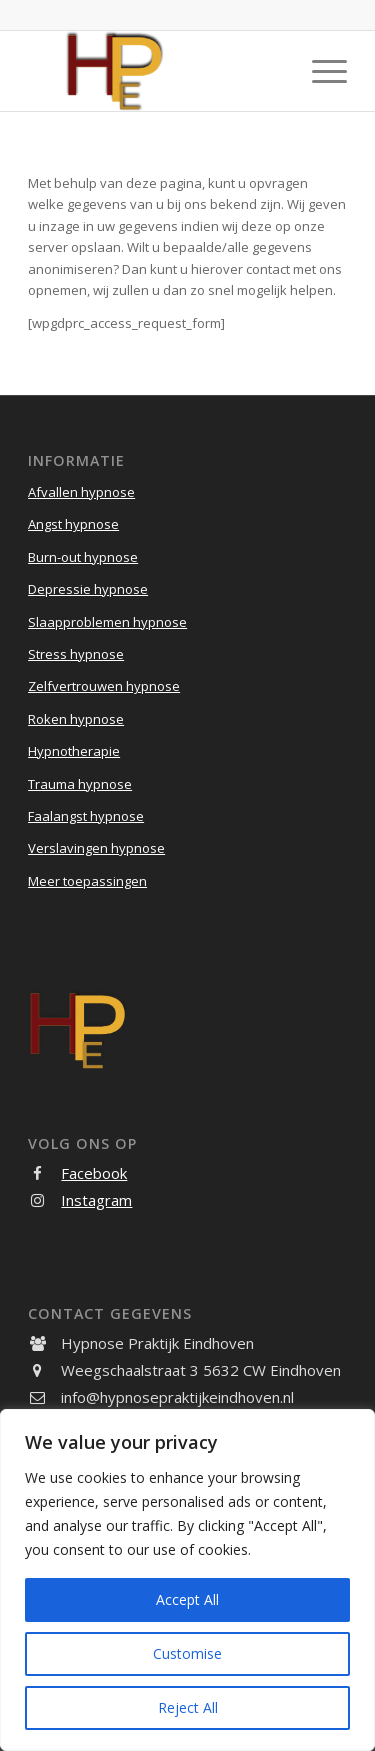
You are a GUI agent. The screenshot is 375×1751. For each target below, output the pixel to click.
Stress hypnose (76, 654)
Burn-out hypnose (83, 557)
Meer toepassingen (87, 881)
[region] (187, 1580)
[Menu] (319, 71)
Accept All (187, 1599)
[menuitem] (319, 71)
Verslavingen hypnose (96, 848)
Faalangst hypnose (86, 816)
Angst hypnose (73, 524)
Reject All (188, 1707)
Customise (187, 1653)
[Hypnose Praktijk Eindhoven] (155, 71)
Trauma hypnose (80, 784)
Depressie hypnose (88, 589)
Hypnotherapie (74, 751)
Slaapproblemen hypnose (107, 622)
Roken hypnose (76, 719)
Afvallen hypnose (81, 492)
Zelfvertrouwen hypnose (104, 686)
